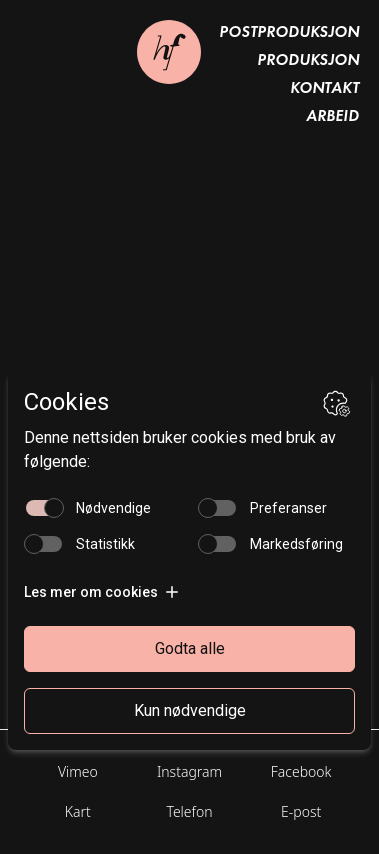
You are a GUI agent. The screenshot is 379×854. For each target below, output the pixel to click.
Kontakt (324, 87)
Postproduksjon (289, 31)
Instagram (189, 771)
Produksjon (308, 59)
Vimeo (78, 771)
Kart (78, 811)
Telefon (189, 811)
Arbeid (332, 115)
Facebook (301, 771)
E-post (301, 811)
